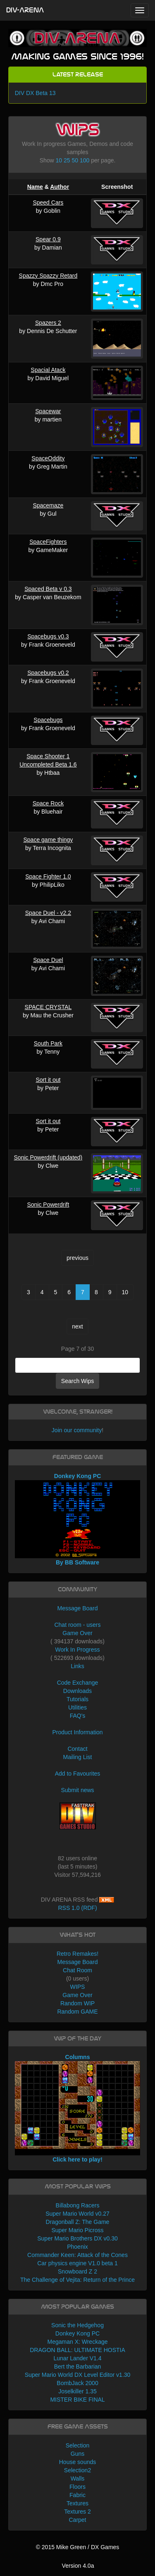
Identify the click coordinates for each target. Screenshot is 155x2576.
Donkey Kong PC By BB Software (78, 1519)
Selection (78, 2445)
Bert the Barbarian (77, 2366)
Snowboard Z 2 (77, 2271)
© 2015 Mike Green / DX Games (77, 2547)
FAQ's (78, 1715)
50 (75, 160)
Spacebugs (47, 720)
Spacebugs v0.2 (48, 672)
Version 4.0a (78, 2565)
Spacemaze (48, 505)
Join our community (77, 1430)
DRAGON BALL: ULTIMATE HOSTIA (77, 2350)
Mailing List (77, 1757)
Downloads (77, 1691)
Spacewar (48, 411)
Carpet (77, 2519)
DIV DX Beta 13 (35, 93)
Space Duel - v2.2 (48, 912)
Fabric (77, 2495)
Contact (77, 1748)
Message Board (77, 1608)
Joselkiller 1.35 (77, 2391)
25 (67, 160)
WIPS (77, 1986)
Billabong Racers (78, 2205)
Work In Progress (77, 1649)
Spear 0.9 (48, 239)
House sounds (77, 2462)
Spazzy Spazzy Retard (48, 275)
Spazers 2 (48, 322)
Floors (77, 2486)
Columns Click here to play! (78, 2108)
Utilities (77, 1707)
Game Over (77, 1633)
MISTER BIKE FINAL (77, 2399)
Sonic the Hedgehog (77, 2325)
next (77, 1326)
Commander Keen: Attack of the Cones (77, 2255)
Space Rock (48, 803)
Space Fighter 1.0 (48, 876)
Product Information (77, 1732)
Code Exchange (77, 1682)
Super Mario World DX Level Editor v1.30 (78, 2374)
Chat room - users (77, 1624)
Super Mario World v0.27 (77, 2213)
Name (35, 186)
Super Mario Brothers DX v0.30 (77, 2238)
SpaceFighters (48, 541)
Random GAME (77, 2011)
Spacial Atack (48, 370)
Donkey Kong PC (77, 2333)
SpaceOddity (47, 458)
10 (59, 160)
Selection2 (77, 2470)
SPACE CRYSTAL (48, 1007)
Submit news (77, 1790)
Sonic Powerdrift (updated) (48, 1157)
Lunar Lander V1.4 (78, 2358)
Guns (77, 2453)
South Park (48, 1043)
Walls (78, 2478)
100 (84, 160)
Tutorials (77, 1699)
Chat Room (77, 1970)
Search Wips (77, 1381)
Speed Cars (48, 202)
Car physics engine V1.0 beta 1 (77, 2263)
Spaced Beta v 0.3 (48, 589)
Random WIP (77, 2003)
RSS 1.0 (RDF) (77, 1908)
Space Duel (48, 960)
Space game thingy (48, 839)
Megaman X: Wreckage (77, 2341)
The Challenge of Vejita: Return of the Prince (77, 2279)
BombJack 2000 (77, 2383)
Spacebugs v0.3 (48, 636)
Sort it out (48, 1079)
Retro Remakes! (77, 1953)
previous (77, 1258)
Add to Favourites (77, 1773)
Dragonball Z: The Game (78, 2222)
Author (59, 186)
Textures (77, 2503)
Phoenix (77, 2246)
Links (77, 1666)
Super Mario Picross (77, 2230)
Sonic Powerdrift (48, 1204)
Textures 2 (77, 2511)
